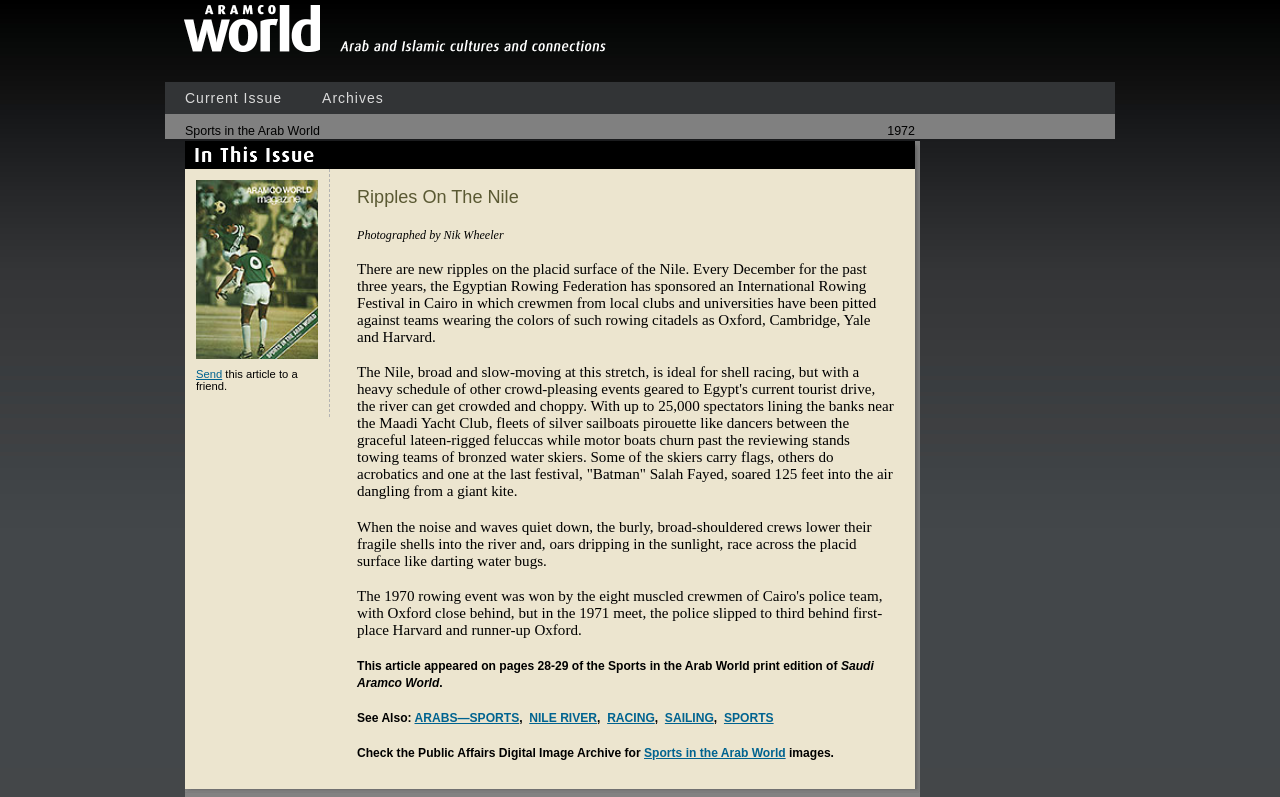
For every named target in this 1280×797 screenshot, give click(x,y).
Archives (353, 98)
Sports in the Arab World (715, 753)
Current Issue (233, 98)
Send (209, 374)
